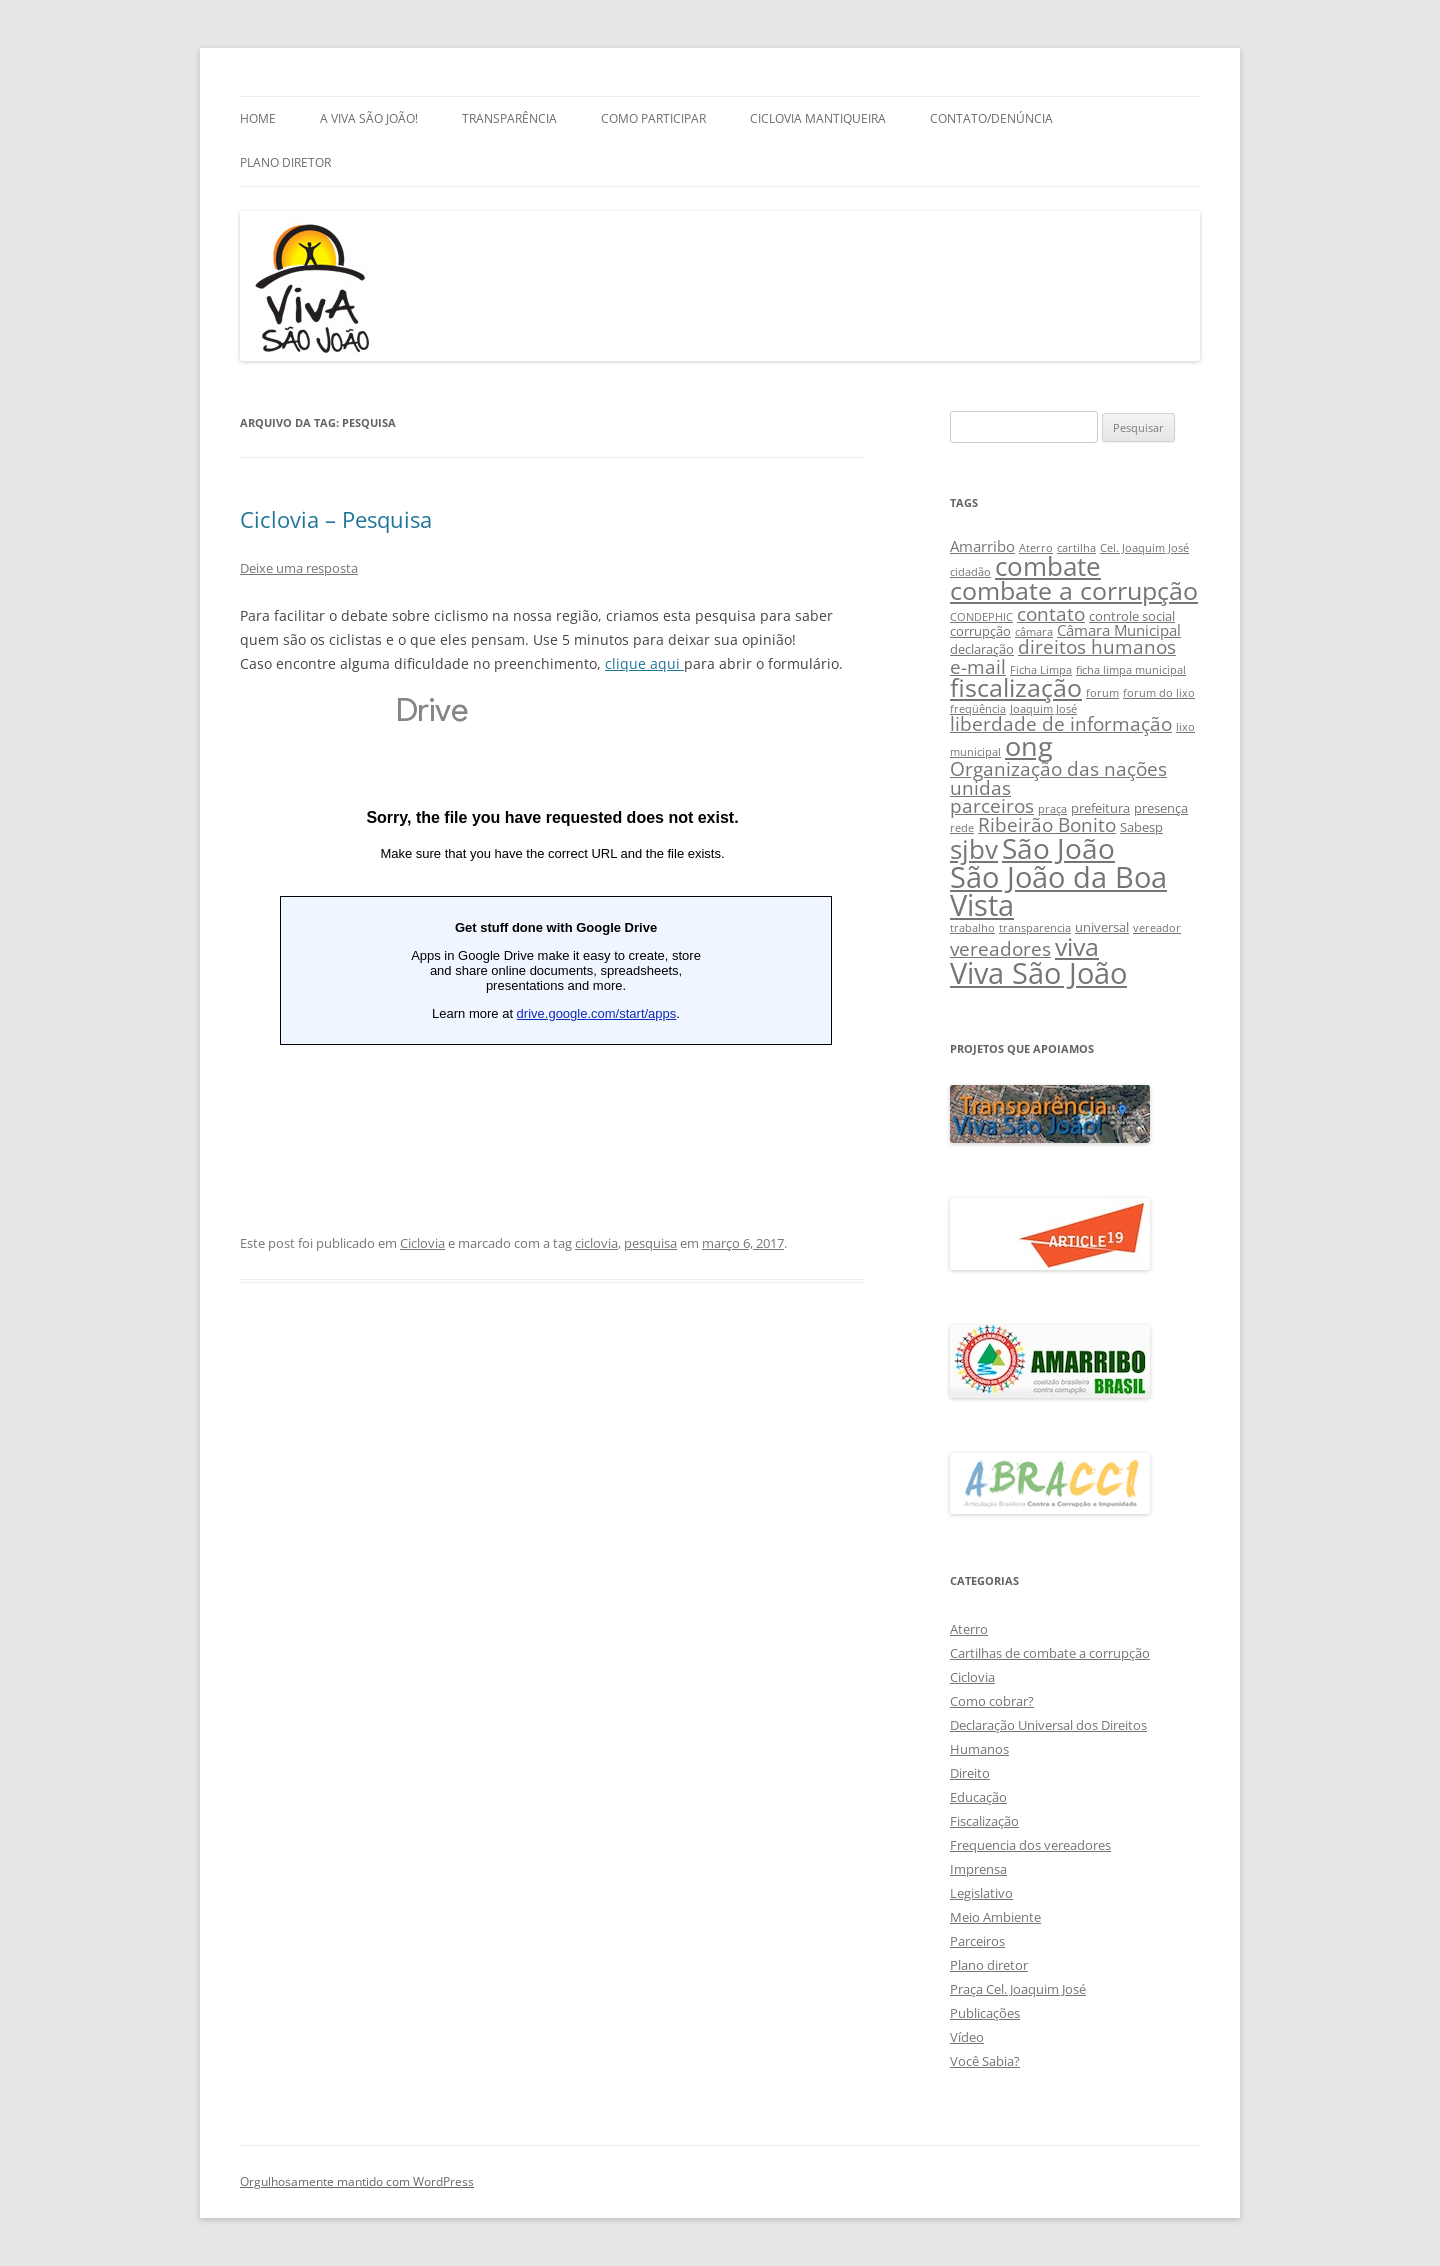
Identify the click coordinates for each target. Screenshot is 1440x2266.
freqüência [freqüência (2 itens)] (978, 709)
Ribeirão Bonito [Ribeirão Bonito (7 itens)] (1047, 824)
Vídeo (967, 2037)
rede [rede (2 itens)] (962, 828)
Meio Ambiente (995, 1917)
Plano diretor (989, 1965)
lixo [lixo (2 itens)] (1185, 727)
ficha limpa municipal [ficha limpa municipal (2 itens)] (1131, 670)
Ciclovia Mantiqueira (818, 118)
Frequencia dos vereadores (1030, 1845)
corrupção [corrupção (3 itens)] (980, 631)
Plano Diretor (285, 162)
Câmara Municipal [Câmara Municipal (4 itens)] (1119, 630)
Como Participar (653, 118)
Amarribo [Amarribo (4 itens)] (982, 546)
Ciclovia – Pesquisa (336, 519)
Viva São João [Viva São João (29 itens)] (1038, 973)
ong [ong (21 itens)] (1029, 745)
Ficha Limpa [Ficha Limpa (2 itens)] (1041, 670)
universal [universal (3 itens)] (1102, 927)
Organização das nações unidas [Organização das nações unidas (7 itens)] (1058, 778)
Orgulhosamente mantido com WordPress (357, 2181)
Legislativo (981, 1893)
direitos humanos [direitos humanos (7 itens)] (1097, 646)
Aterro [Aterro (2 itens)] (1036, 548)
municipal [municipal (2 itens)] (975, 752)
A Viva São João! (369, 118)
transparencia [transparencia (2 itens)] (1035, 928)
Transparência (509, 118)
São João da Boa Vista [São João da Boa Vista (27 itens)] (1058, 891)
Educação (978, 1797)
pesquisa (650, 1243)
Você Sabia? (985, 2061)
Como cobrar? (992, 1701)
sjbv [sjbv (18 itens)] (974, 849)
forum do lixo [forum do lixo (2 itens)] (1159, 693)
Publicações (985, 2013)
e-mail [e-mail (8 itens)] (978, 666)
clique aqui (644, 663)
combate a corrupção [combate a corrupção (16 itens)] (1074, 590)
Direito (970, 1773)
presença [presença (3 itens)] (1161, 808)
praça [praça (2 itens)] (1052, 809)
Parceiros (977, 1941)
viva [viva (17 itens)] (1077, 946)
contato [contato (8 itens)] (1051, 613)
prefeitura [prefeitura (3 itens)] (1100, 808)
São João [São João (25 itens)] (1058, 848)
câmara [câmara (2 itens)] (1034, 632)
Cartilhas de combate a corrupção (1050, 1653)
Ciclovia (422, 1243)
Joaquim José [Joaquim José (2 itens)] (1043, 709)
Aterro (969, 1629)
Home (258, 118)
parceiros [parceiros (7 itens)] (992, 805)
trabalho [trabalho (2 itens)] (972, 928)
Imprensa (978, 1869)
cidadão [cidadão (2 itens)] (970, 572)
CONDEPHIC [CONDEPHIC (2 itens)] (981, 617)
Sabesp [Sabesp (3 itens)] (1141, 827)
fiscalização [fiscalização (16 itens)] (1016, 687)
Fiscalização (984, 1821)
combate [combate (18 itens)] (1048, 566)
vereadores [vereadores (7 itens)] (1000, 948)
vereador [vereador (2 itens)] (1157, 928)
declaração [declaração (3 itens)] (982, 649)
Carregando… (552, 926)
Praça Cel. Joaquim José (1018, 1989)
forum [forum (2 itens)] (1102, 693)
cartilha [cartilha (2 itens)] (1076, 548)
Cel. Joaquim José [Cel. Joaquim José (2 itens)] (1144, 548)
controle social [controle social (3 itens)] (1132, 616)
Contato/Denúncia (991, 118)
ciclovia (596, 1243)
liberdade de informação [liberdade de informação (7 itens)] (1061, 723)
